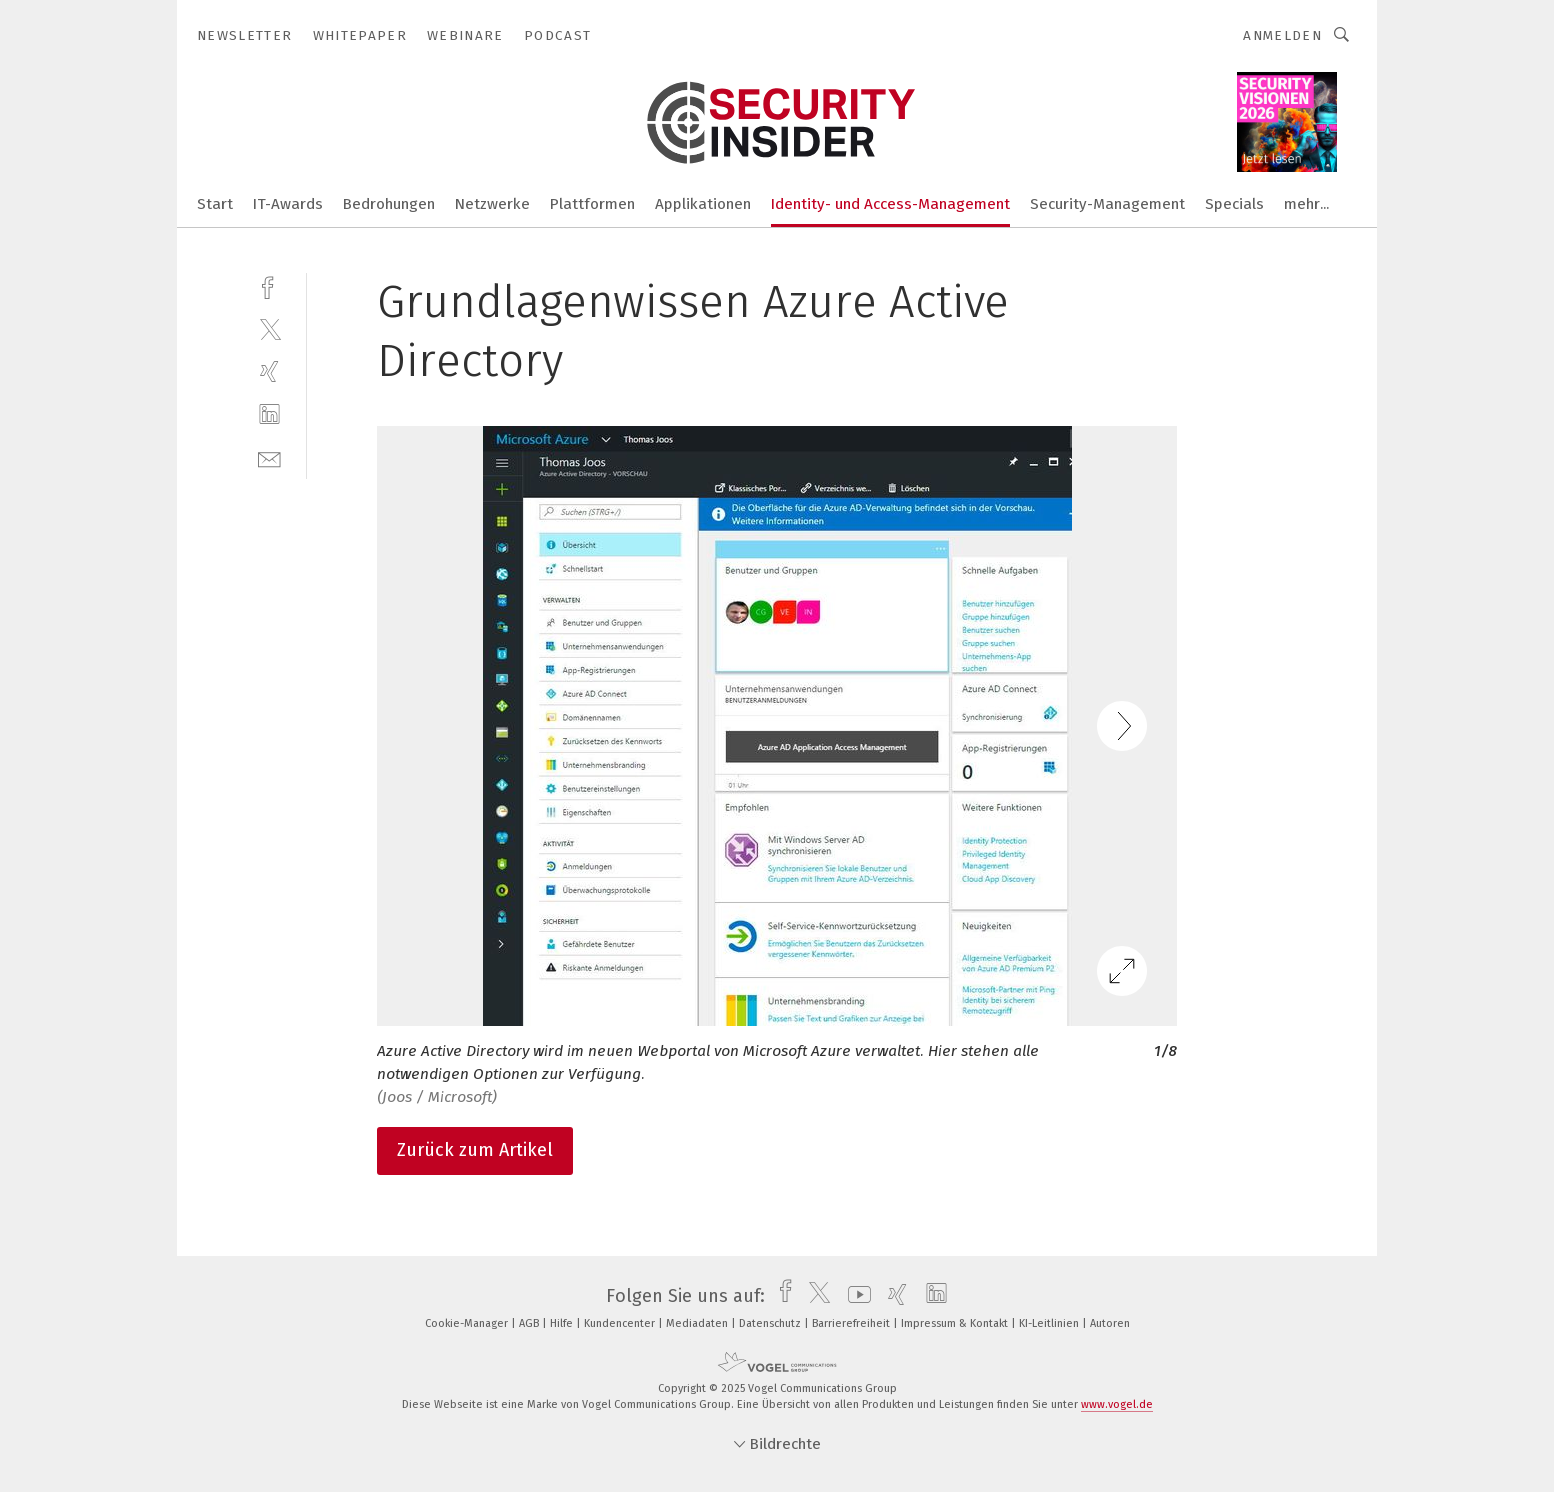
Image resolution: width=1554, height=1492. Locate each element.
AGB (530, 1323)
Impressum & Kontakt (956, 1323)
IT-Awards (288, 204)
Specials (1234, 204)
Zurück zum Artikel (475, 1150)
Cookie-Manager (468, 1323)
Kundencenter (621, 1323)
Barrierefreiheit (852, 1323)
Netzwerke (492, 204)
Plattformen (592, 204)
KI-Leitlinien (1050, 1323)
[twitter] (269, 328)
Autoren (1110, 1323)
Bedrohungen (389, 204)
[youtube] (854, 1296)
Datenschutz (771, 1323)
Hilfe (563, 1323)
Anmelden (1282, 35)
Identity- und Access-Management (890, 204)
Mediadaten (698, 1323)
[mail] (269, 457)
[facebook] (269, 285)
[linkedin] (269, 414)
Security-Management (1107, 204)
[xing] (269, 371)
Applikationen (703, 204)
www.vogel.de (1117, 1404)
